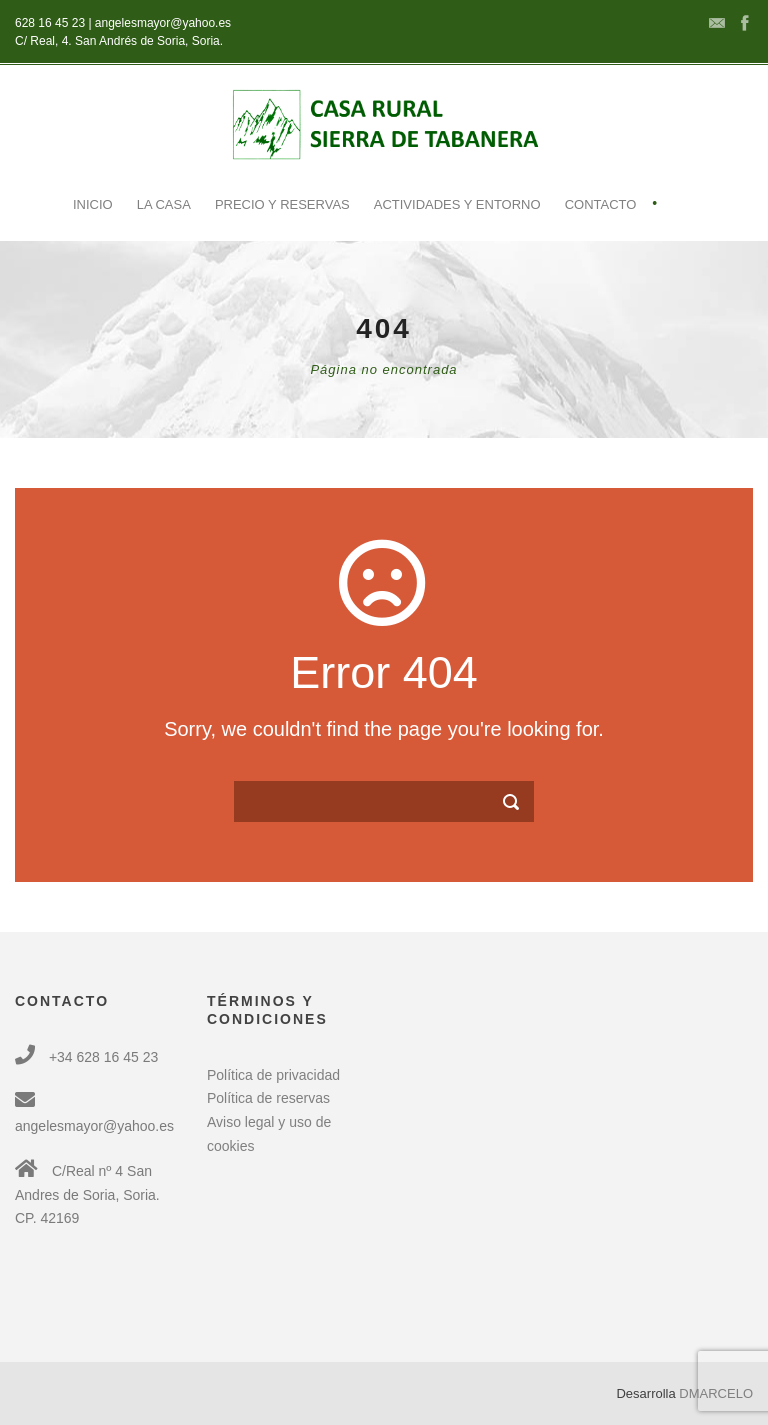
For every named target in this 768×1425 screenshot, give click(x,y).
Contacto (601, 204)
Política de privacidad (273, 1075)
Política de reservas (268, 1098)
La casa (164, 204)
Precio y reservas (282, 204)
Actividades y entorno (457, 204)
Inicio (93, 204)
